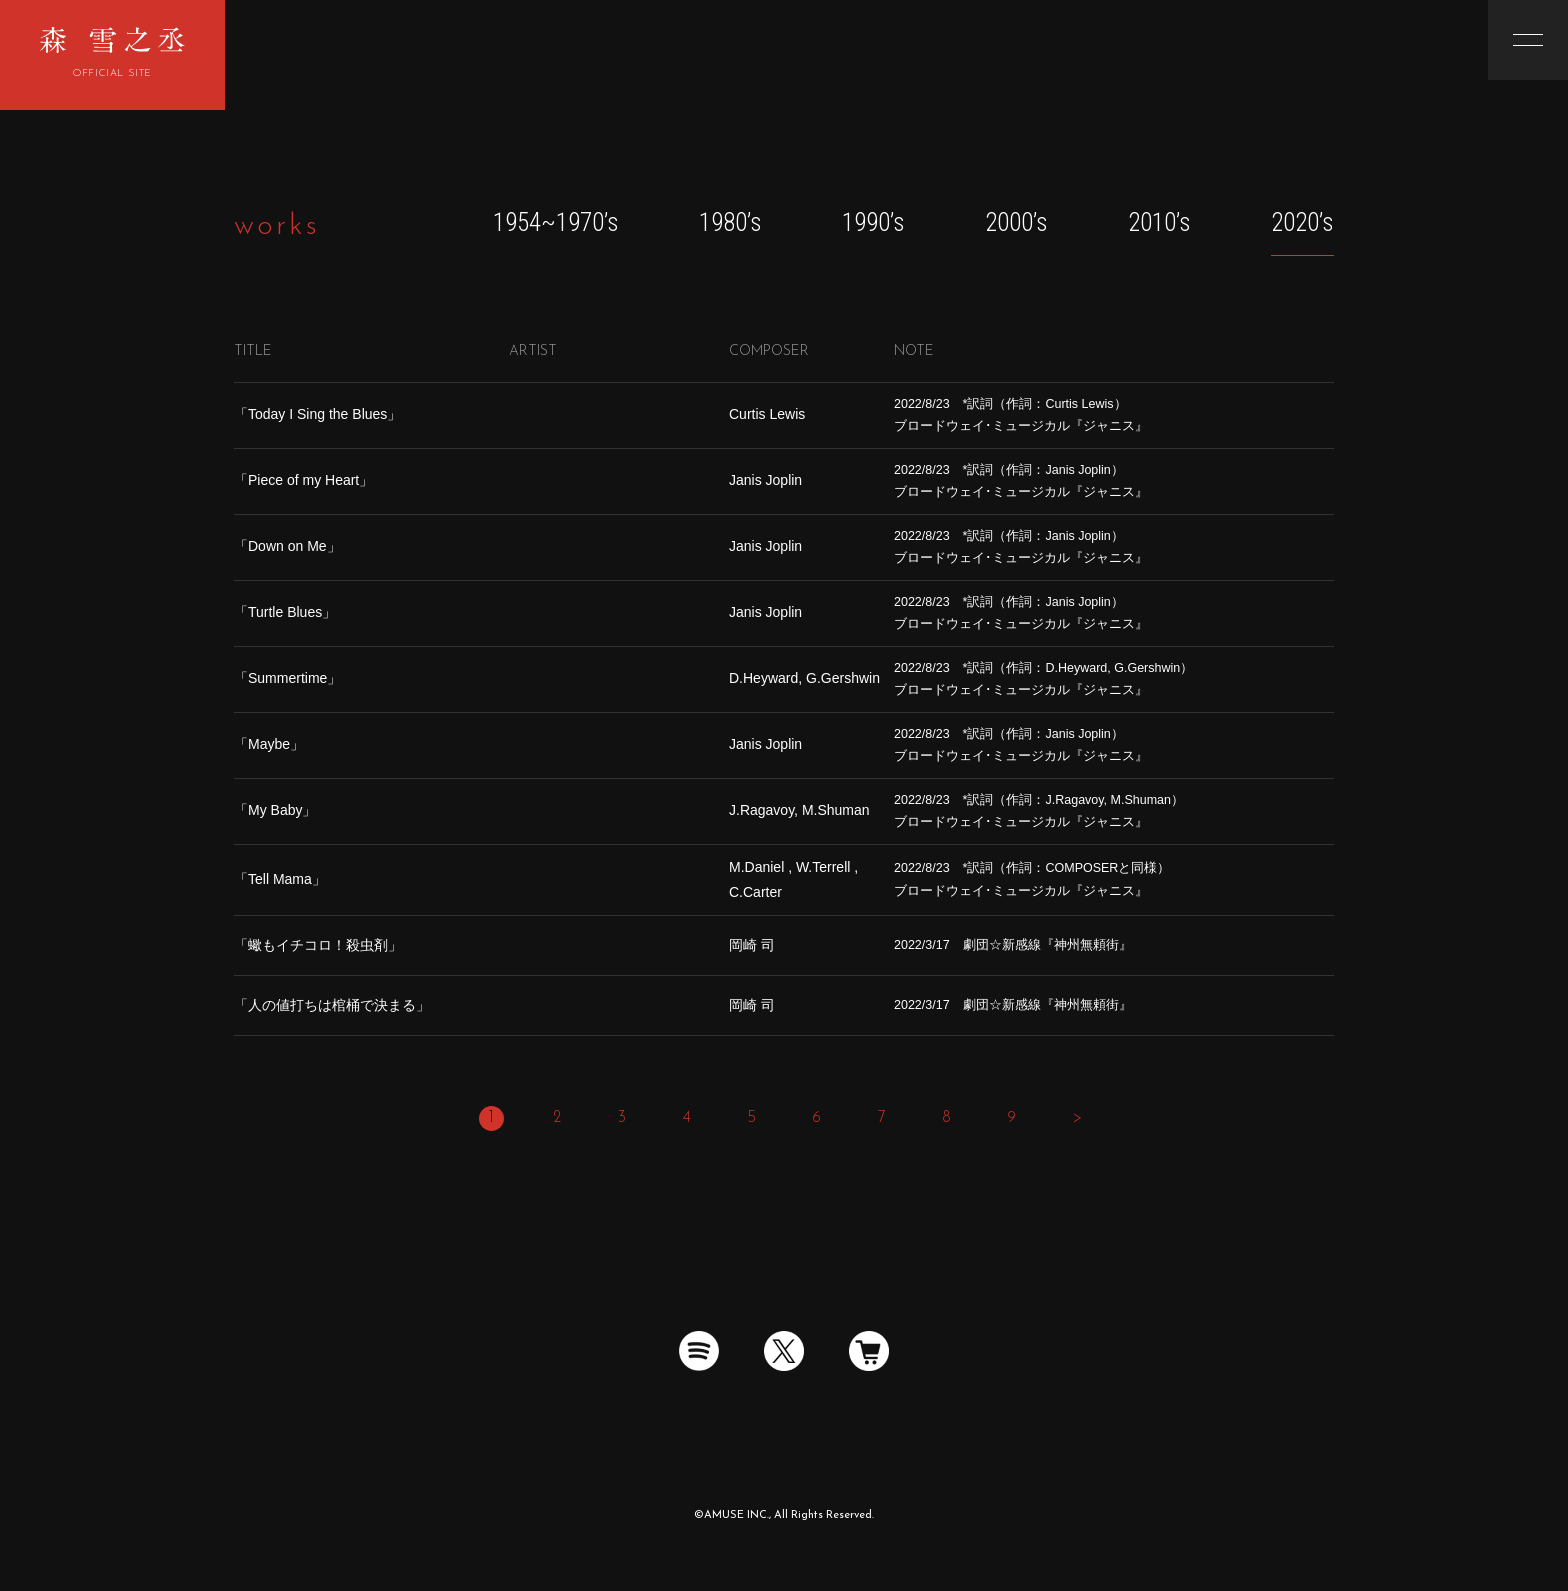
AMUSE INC (735, 1515)
